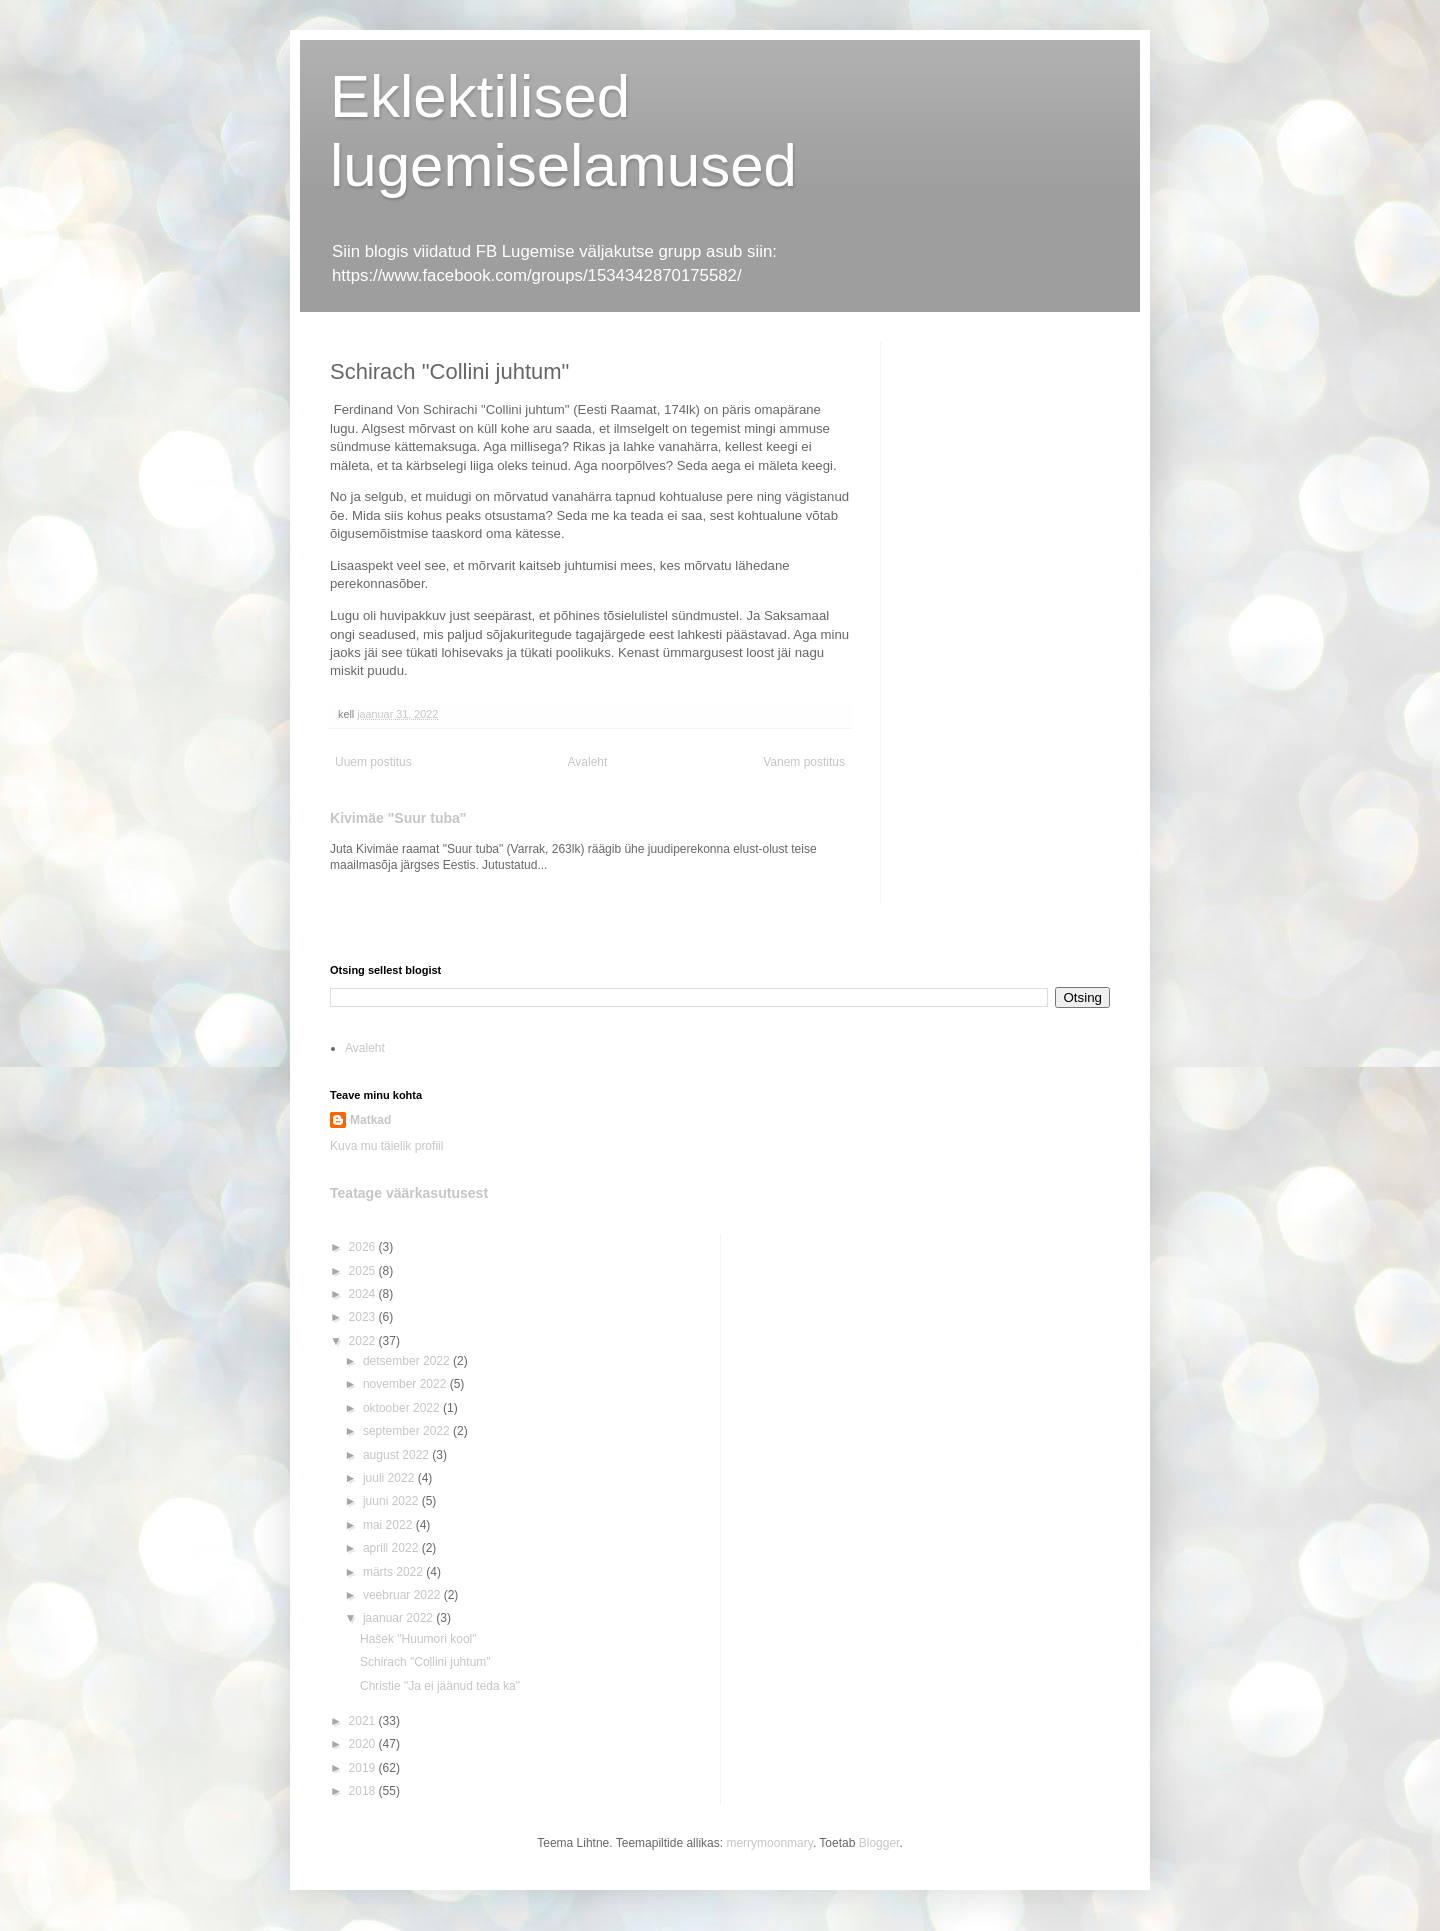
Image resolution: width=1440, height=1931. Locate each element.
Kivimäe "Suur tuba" (398, 818)
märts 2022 (394, 1572)
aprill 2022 (392, 1548)
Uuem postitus (373, 762)
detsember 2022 (408, 1361)
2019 (364, 1768)
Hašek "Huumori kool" (418, 1639)
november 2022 (406, 1384)
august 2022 (397, 1455)
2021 (364, 1721)
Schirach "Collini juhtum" (425, 1662)
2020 (364, 1744)
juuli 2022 (390, 1478)
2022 (364, 1341)
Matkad (370, 1120)
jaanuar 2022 (399, 1618)
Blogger (879, 1843)
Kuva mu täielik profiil (386, 1146)
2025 (364, 1271)
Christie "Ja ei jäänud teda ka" (440, 1686)
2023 (364, 1317)
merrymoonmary (769, 1843)
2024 (364, 1294)
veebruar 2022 (403, 1595)
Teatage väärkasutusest (409, 1193)
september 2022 (408, 1431)
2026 (364, 1247)
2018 (364, 1791)
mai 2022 (389, 1525)
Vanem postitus (804, 762)
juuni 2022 (392, 1501)
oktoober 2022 (403, 1408)
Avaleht (588, 762)
